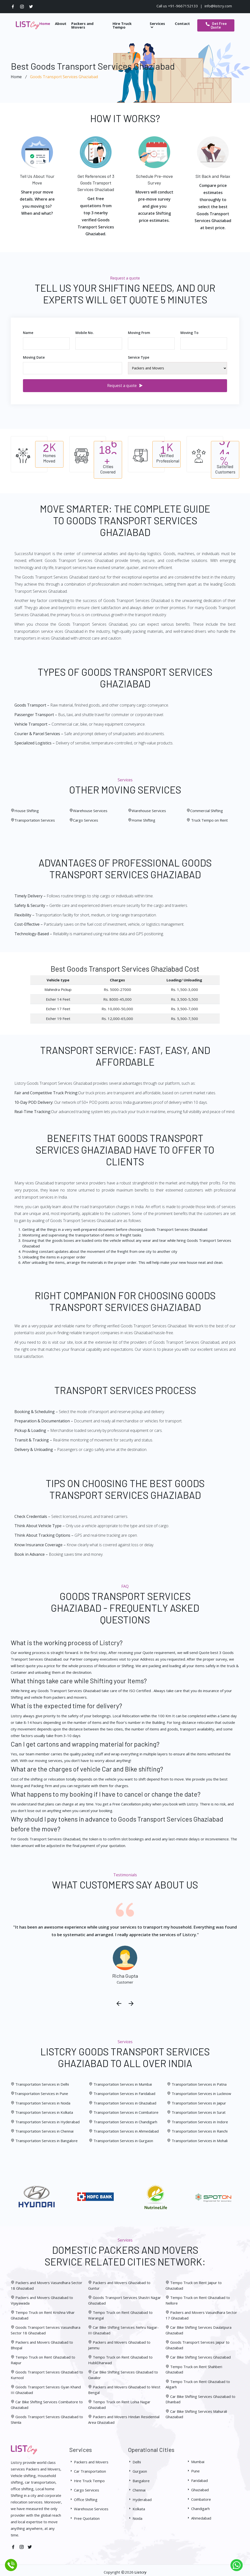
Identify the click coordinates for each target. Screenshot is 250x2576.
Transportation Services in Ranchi (200, 2131)
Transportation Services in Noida (42, 2103)
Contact (182, 23)
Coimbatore (199, 2499)
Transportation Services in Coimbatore (126, 2113)
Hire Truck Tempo (122, 25)
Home (44, 23)
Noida (135, 2518)
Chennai (137, 2490)
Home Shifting (143, 820)
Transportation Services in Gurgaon (123, 2141)
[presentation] (119, 2004)
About (60, 23)
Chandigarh (198, 2509)
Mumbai (195, 2462)
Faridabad (197, 2481)
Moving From (139, 332)
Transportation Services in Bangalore (46, 2141)
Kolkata (136, 2509)
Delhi (134, 2462)
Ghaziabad (198, 2490)
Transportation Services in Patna (199, 2084)
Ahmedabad (199, 2518)
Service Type (138, 357)
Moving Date (34, 357)
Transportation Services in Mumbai (123, 2084)
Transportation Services (34, 820)
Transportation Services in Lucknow (201, 2094)
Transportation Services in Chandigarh (125, 2122)
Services (157, 25)
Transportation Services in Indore (200, 2122)
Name (28, 332)
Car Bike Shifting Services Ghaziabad (200, 2357)
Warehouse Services (90, 811)
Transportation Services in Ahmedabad (126, 2131)
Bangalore (139, 2481)
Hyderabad (140, 2500)
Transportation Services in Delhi (42, 2084)
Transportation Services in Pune (41, 2094)
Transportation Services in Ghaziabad (125, 2103)
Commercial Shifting (206, 811)
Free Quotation (84, 2518)
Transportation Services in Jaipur (199, 2103)
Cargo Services (85, 820)
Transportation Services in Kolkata (44, 2113)
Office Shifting (83, 2500)
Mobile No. (84, 332)
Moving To (189, 332)
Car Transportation (87, 2471)
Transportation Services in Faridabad (124, 2094)
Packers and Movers (82, 25)
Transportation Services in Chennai (43, 2131)
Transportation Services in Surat (199, 2113)
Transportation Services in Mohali (200, 2141)
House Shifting (26, 811)
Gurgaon (137, 2471)
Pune (193, 2471)
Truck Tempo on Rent (209, 820)
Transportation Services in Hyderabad (47, 2122)
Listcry (140, 2572)
